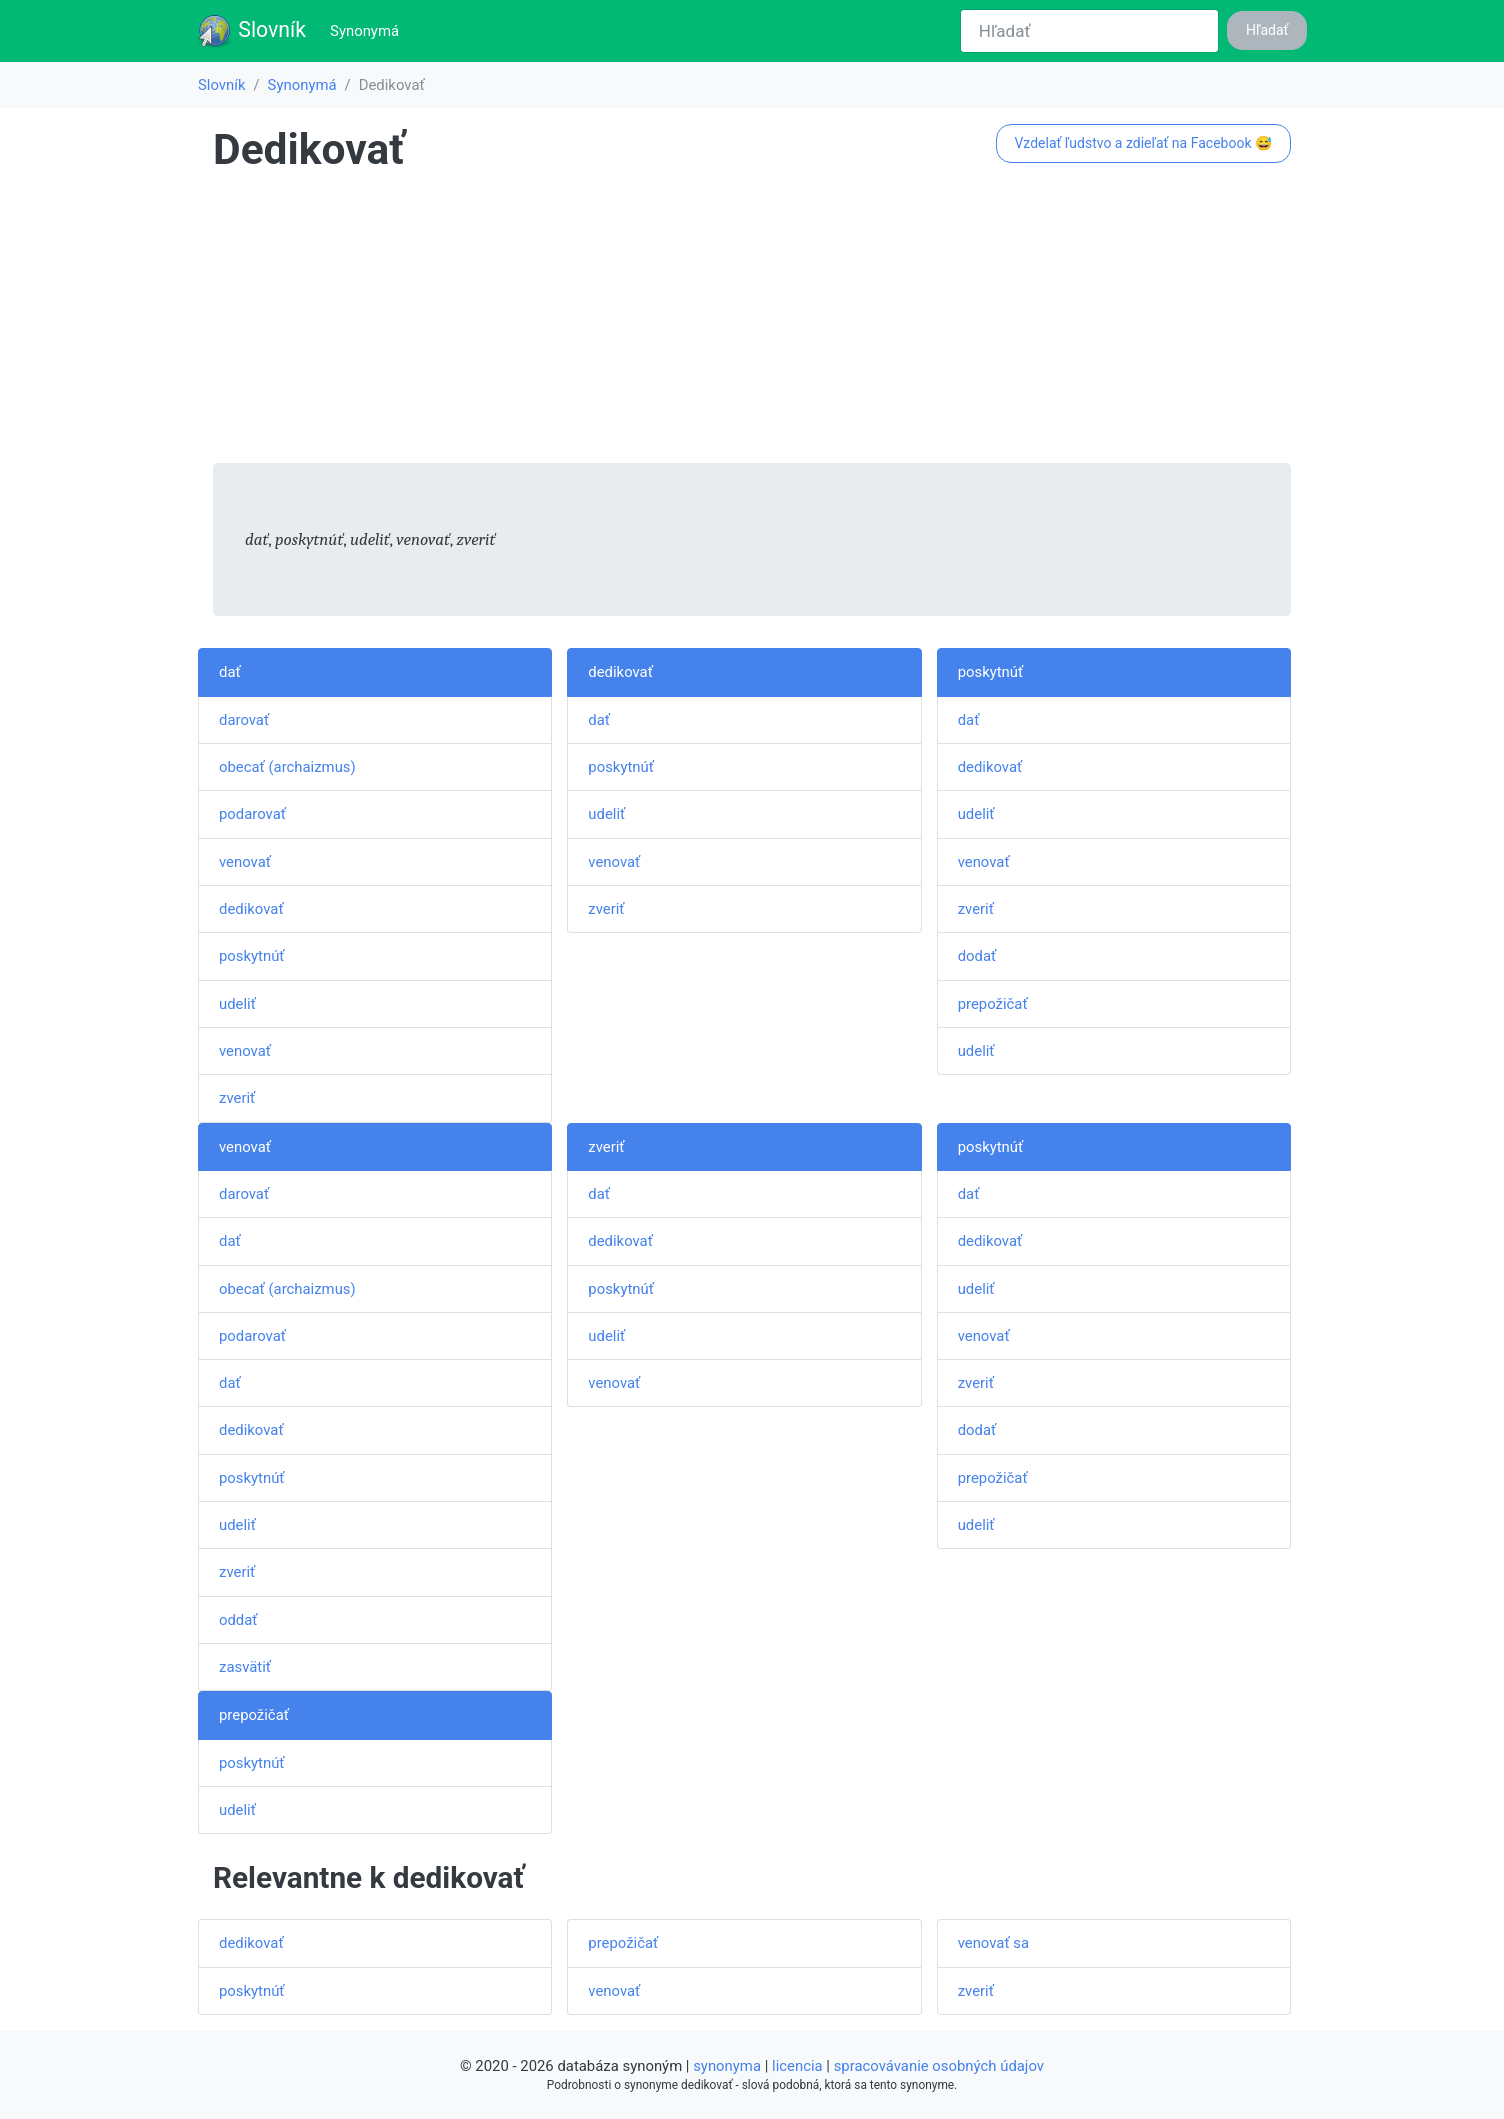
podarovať (252, 814)
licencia (797, 2066)
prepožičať (993, 1004)
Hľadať (1267, 30)
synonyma (727, 2066)
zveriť (237, 1098)
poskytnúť (252, 956)
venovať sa (993, 1943)
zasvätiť (245, 1667)
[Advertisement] (752, 323)
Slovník (251, 31)
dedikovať (251, 909)
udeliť (237, 1004)
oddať (238, 1620)
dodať (977, 956)
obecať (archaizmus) (287, 767)
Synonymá (368, 29)
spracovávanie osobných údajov (939, 2066)
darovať (244, 720)
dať (230, 672)
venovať (245, 862)
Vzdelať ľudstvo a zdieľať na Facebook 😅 (1143, 143)
